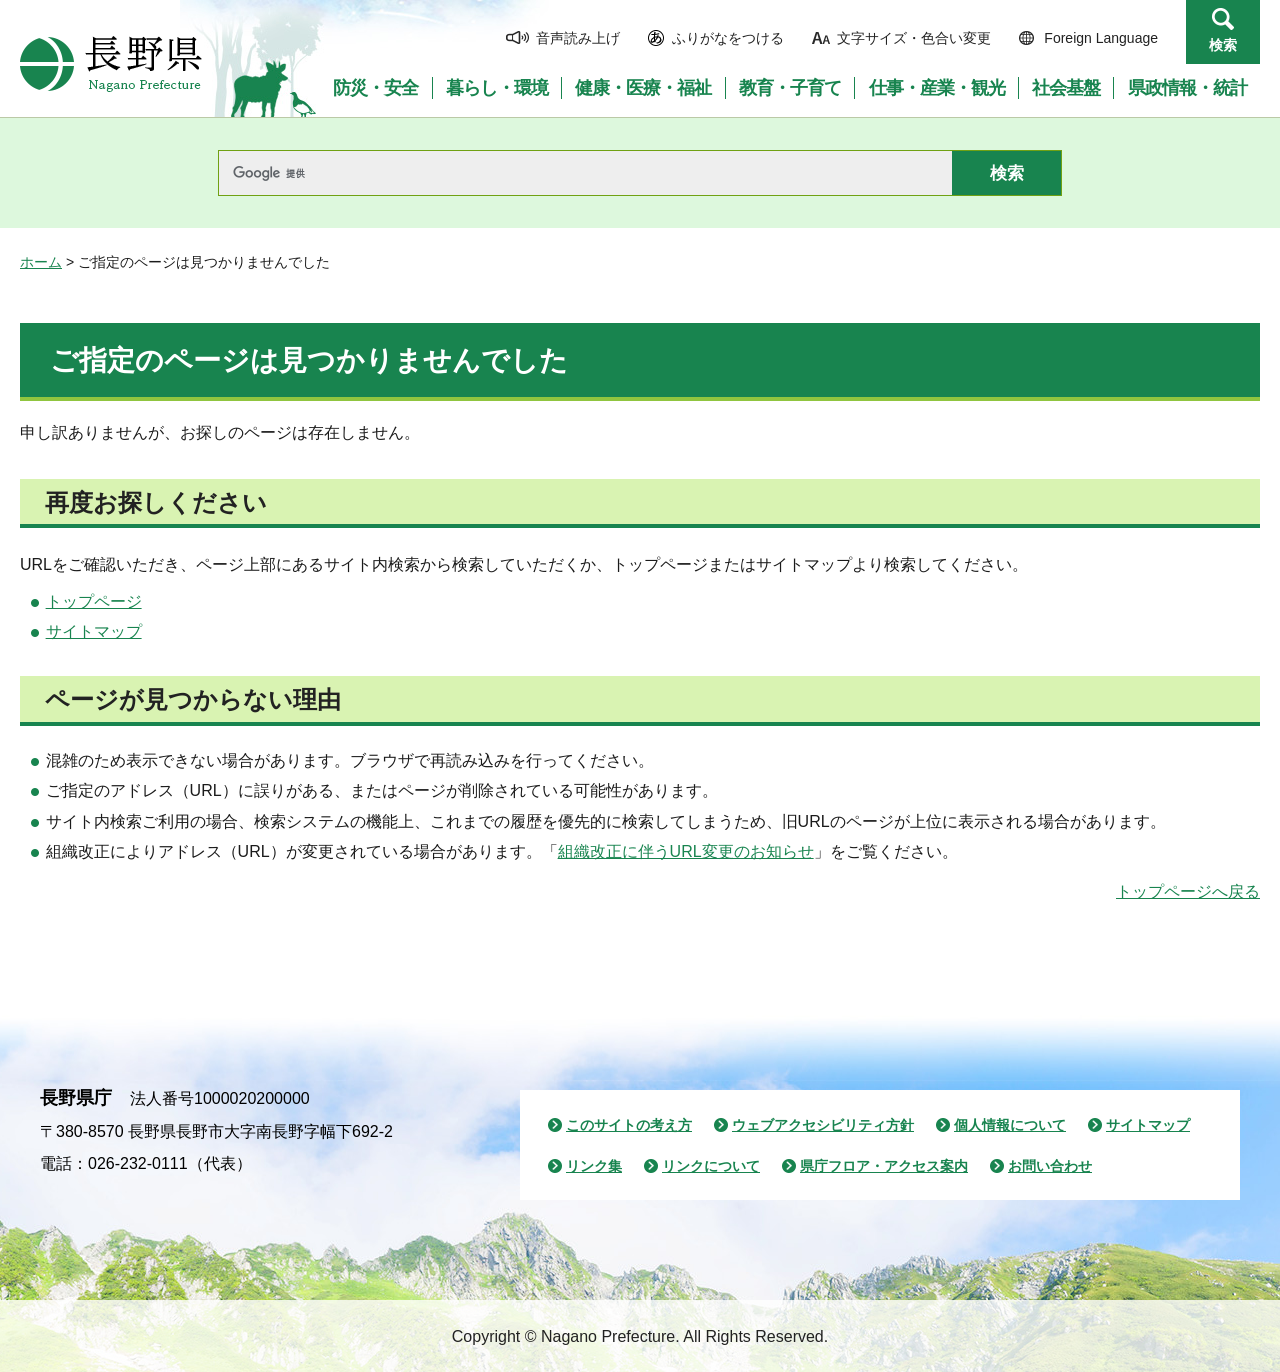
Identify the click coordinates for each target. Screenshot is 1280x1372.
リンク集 (594, 1166)
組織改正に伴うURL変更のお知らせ (686, 851)
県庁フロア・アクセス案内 (884, 1166)
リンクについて (711, 1166)
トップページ (94, 601)
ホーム (41, 262)
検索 (1223, 45)
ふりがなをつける (728, 38)
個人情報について (1010, 1125)
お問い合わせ (1050, 1166)
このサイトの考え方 (629, 1125)
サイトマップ (94, 631)
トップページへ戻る (1188, 891)
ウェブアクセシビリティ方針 (823, 1125)
